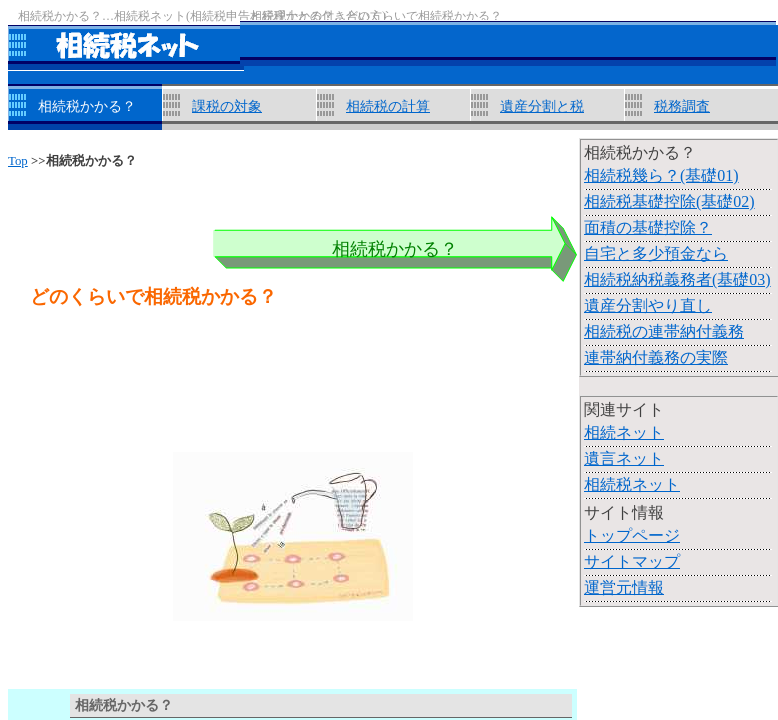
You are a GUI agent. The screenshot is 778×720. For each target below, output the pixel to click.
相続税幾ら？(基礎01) (661, 175)
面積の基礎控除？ (648, 227)
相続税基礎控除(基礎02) (669, 201)
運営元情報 (624, 587)
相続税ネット (632, 484)
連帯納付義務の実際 (656, 357)
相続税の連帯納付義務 (664, 331)
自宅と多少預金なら (656, 253)
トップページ (632, 535)
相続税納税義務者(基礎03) (677, 279)
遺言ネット (624, 458)
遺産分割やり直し (648, 305)
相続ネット (624, 432)
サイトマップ (632, 561)
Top (18, 161)
